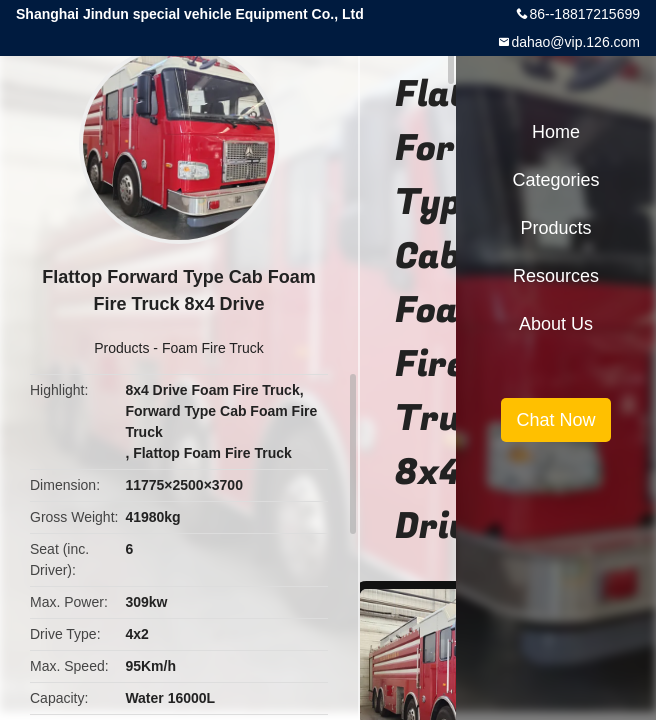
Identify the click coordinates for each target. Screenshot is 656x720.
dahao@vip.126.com (575, 42)
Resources (556, 276)
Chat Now (555, 420)
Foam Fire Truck (213, 348)
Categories (555, 180)
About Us (556, 324)
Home (556, 132)
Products (121, 348)
